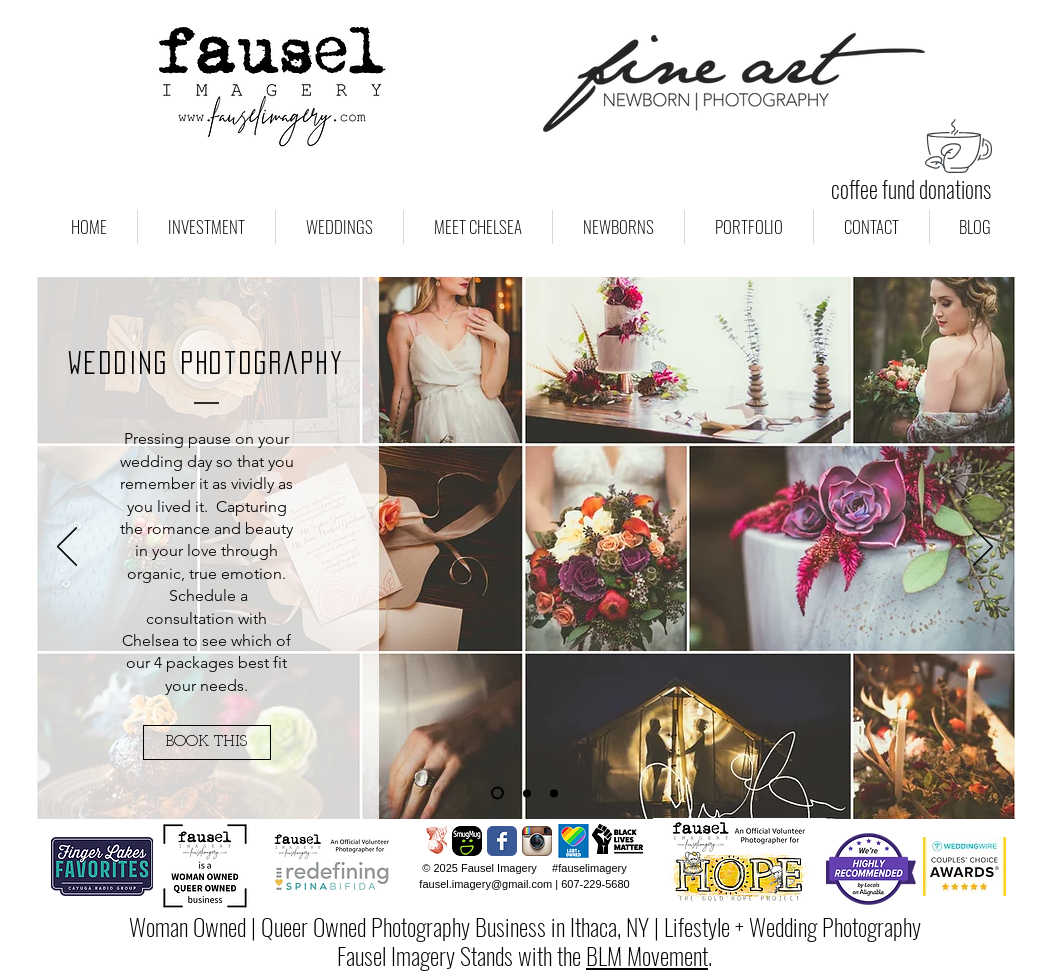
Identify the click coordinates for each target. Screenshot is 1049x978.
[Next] (983, 548)
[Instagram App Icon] (537, 841)
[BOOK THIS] (207, 742)
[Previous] (67, 548)
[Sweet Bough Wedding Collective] (432, 841)
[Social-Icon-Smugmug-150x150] (467, 841)
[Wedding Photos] (497, 793)
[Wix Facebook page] (502, 841)
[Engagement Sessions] (527, 793)
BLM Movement (647, 955)
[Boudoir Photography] (554, 793)
